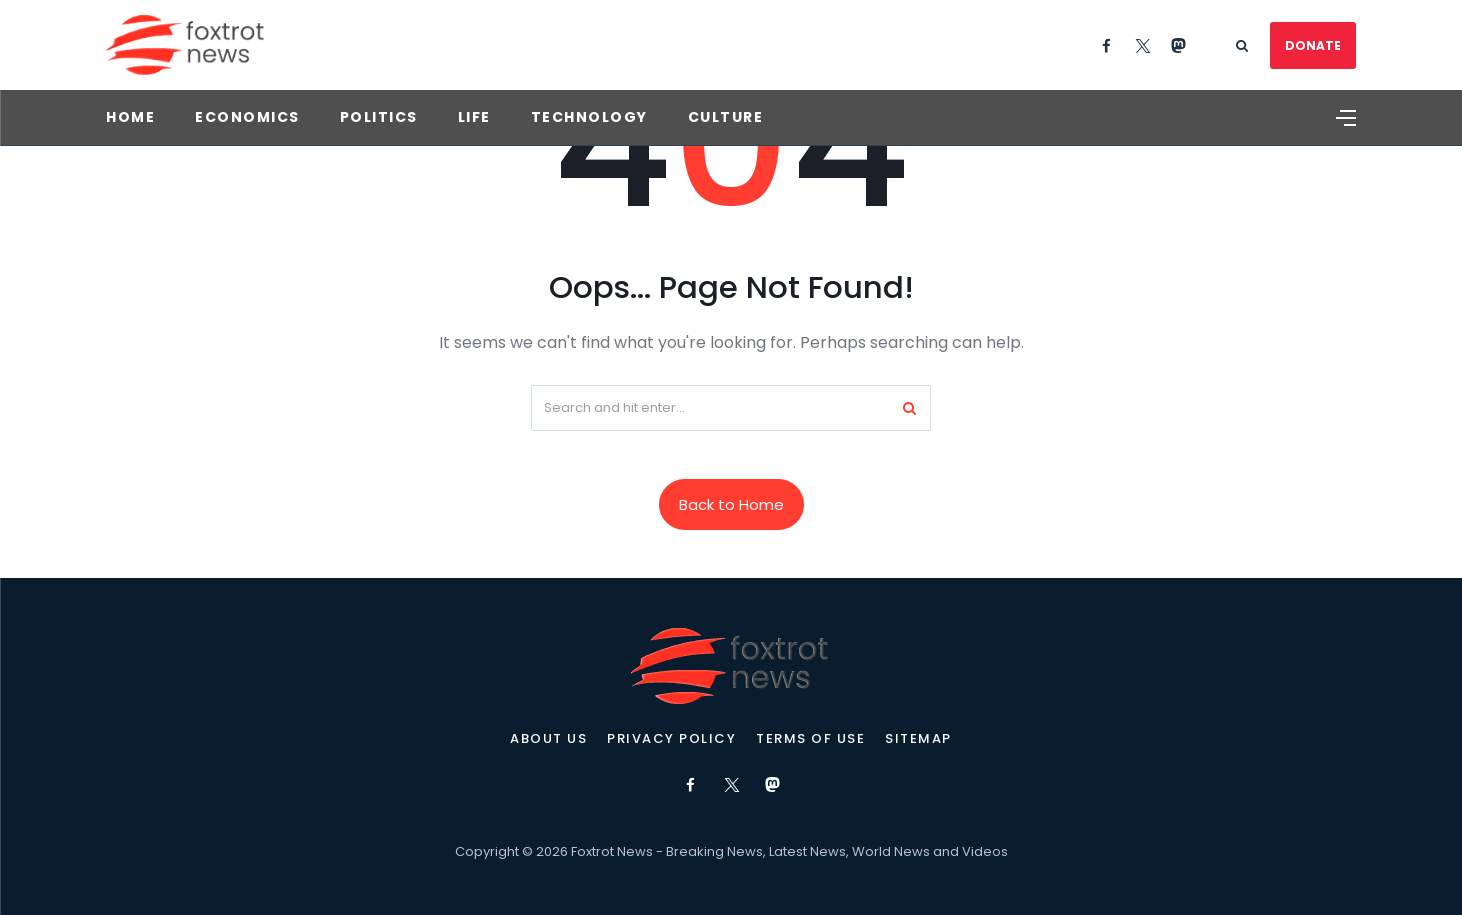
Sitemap (918, 739)
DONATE (1313, 45)
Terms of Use (810, 739)
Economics (247, 117)
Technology (589, 117)
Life (474, 117)
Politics (379, 117)
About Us (548, 739)
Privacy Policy (671, 739)
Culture (726, 117)
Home (130, 117)
